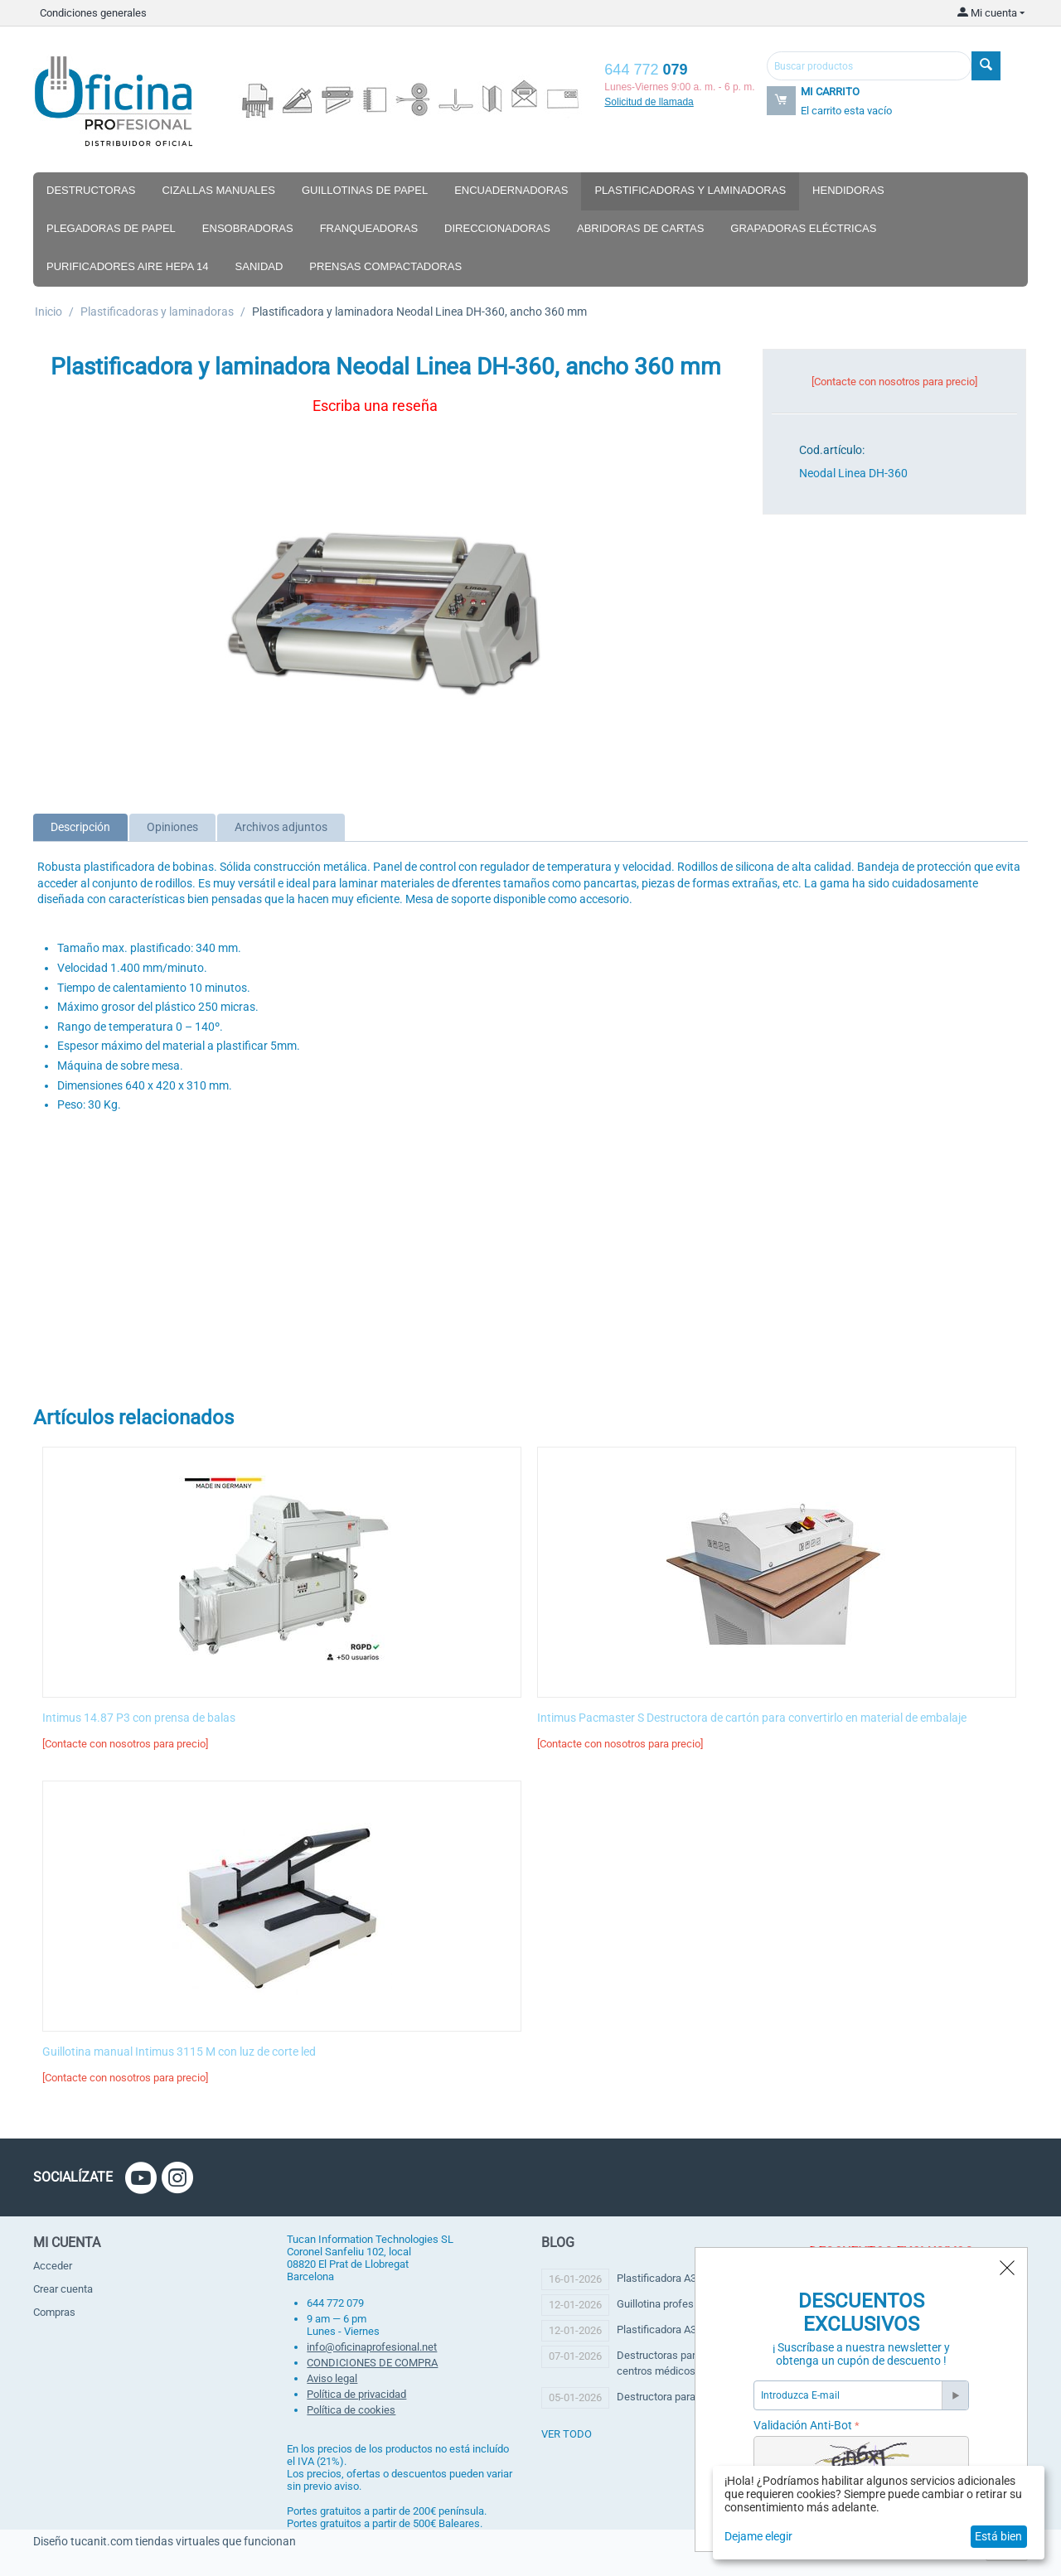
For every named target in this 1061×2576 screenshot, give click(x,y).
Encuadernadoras (511, 190)
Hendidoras (848, 190)
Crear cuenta (63, 2289)
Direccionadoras (497, 228)
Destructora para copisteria (680, 2396)
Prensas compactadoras (385, 266)
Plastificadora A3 (656, 2278)
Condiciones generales (93, 13)
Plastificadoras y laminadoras (690, 190)
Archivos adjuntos (281, 827)
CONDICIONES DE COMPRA (372, 2362)
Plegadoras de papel (111, 228)
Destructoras (90, 190)
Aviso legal (332, 2378)
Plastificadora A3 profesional (684, 2329)
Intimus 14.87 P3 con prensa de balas (138, 1717)
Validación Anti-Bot (802, 2425)
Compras (54, 2312)
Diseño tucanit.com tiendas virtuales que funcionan (164, 2541)
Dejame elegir (758, 2536)
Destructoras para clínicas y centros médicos (682, 2362)
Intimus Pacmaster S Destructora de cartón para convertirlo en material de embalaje (752, 1717)
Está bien (998, 2536)
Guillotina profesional (666, 2304)
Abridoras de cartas (640, 228)
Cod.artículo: (832, 450)
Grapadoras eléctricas (803, 228)
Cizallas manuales (218, 190)
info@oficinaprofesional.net (372, 2347)
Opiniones (172, 827)
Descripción (80, 827)
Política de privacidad (356, 2394)
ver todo (566, 2434)
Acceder (52, 2265)
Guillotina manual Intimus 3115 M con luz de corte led (179, 2051)
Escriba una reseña (375, 405)
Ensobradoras (247, 228)
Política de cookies (351, 2410)
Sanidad (259, 266)
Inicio (48, 311)
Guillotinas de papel (365, 190)
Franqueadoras (369, 228)
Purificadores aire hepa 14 (127, 266)
